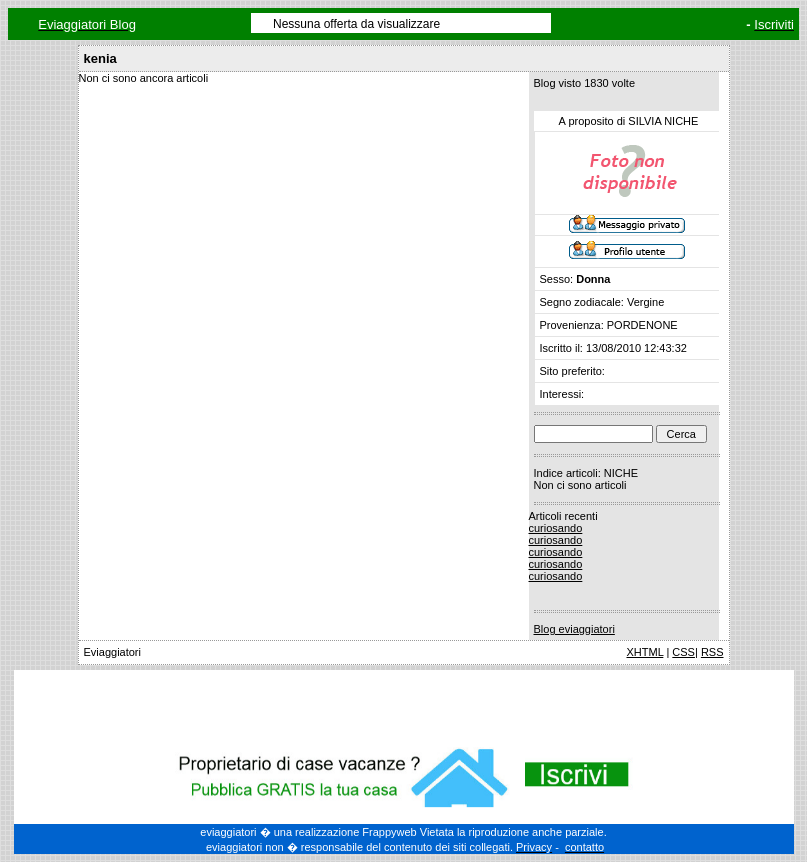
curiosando (556, 528)
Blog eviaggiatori (574, 629)
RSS (712, 652)
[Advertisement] (404, 705)
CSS (683, 652)
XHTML (644, 652)
